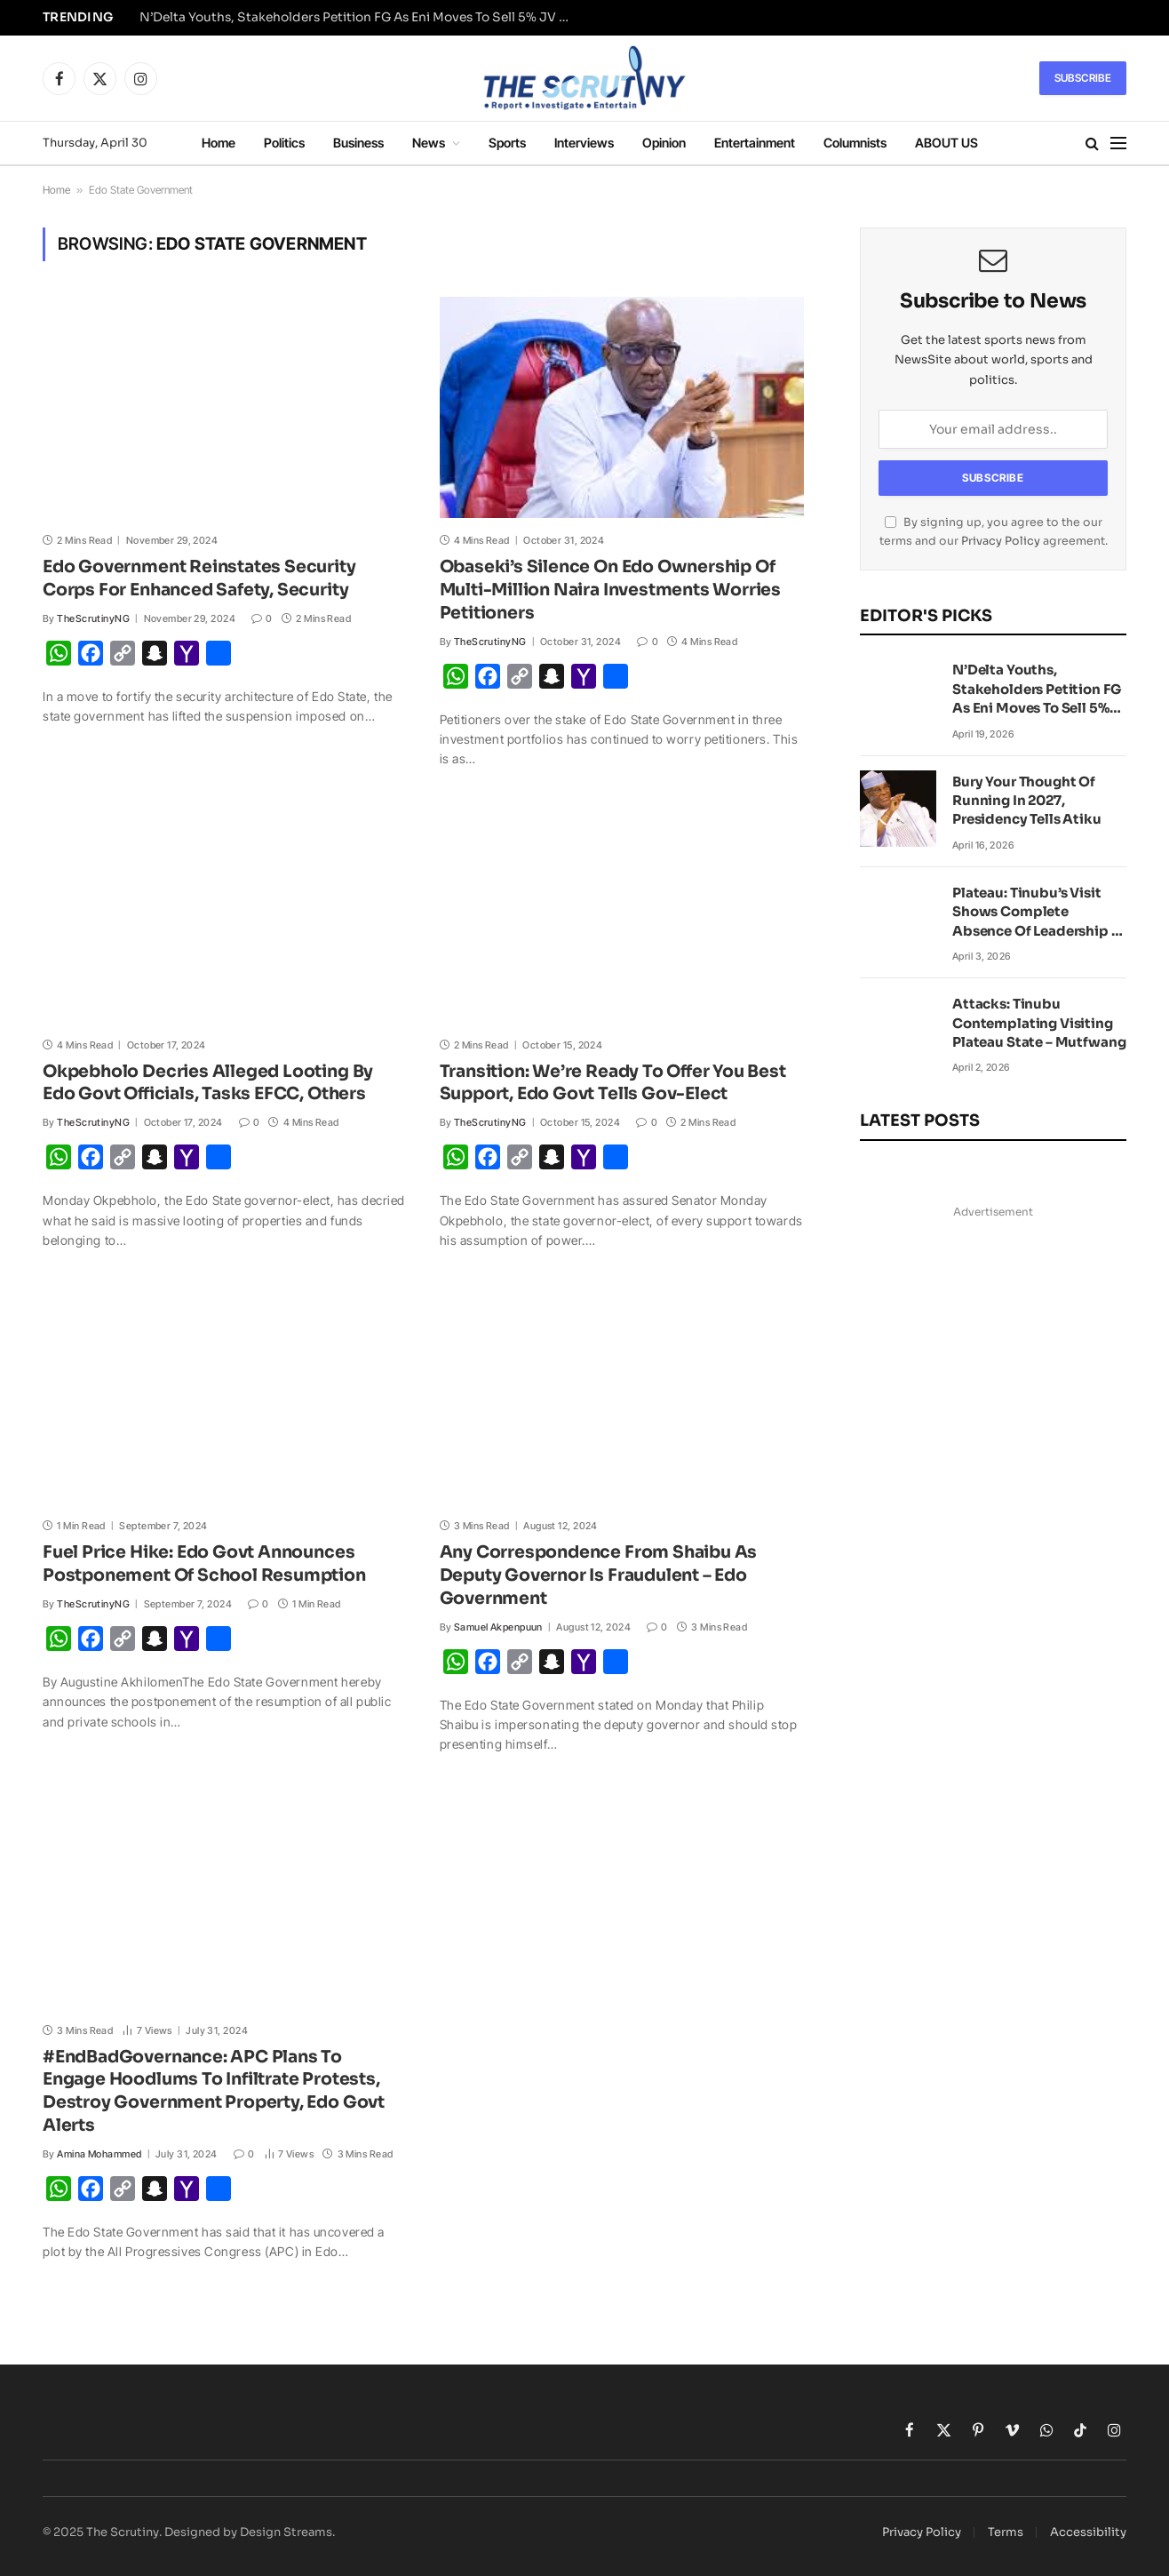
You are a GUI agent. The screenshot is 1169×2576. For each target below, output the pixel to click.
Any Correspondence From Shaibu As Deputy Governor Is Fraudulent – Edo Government (599, 1575)
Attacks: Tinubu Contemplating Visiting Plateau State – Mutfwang (1038, 1022)
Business (358, 142)
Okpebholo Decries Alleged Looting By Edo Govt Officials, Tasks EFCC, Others (208, 1083)
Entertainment (754, 142)
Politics (284, 142)
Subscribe (1082, 77)
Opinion (664, 142)
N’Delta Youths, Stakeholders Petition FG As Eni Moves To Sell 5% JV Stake (361, 17)
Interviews (584, 142)
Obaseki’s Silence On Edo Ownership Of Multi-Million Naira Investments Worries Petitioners (611, 590)
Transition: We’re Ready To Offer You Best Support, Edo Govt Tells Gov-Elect (613, 1083)
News (428, 142)
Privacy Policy (1000, 541)
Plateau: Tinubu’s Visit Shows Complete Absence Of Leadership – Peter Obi (1035, 912)
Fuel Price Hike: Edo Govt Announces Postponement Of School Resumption (206, 1564)
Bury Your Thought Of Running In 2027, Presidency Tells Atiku (1026, 800)
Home (218, 142)
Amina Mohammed (99, 2154)
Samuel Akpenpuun (498, 1627)
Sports (507, 142)
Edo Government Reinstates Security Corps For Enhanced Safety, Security (199, 578)
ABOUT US (946, 142)
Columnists (855, 142)
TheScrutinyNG (93, 618)
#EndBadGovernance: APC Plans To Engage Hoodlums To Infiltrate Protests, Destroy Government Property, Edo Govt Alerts (214, 2091)
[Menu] (1118, 143)
